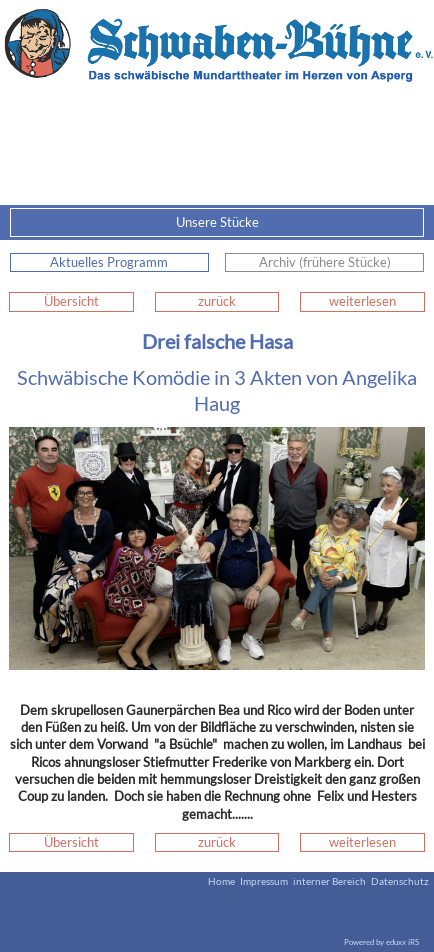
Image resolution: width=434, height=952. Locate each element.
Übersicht (71, 301)
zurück (217, 301)
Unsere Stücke (298, 222)
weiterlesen (362, 301)
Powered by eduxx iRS (381, 942)
